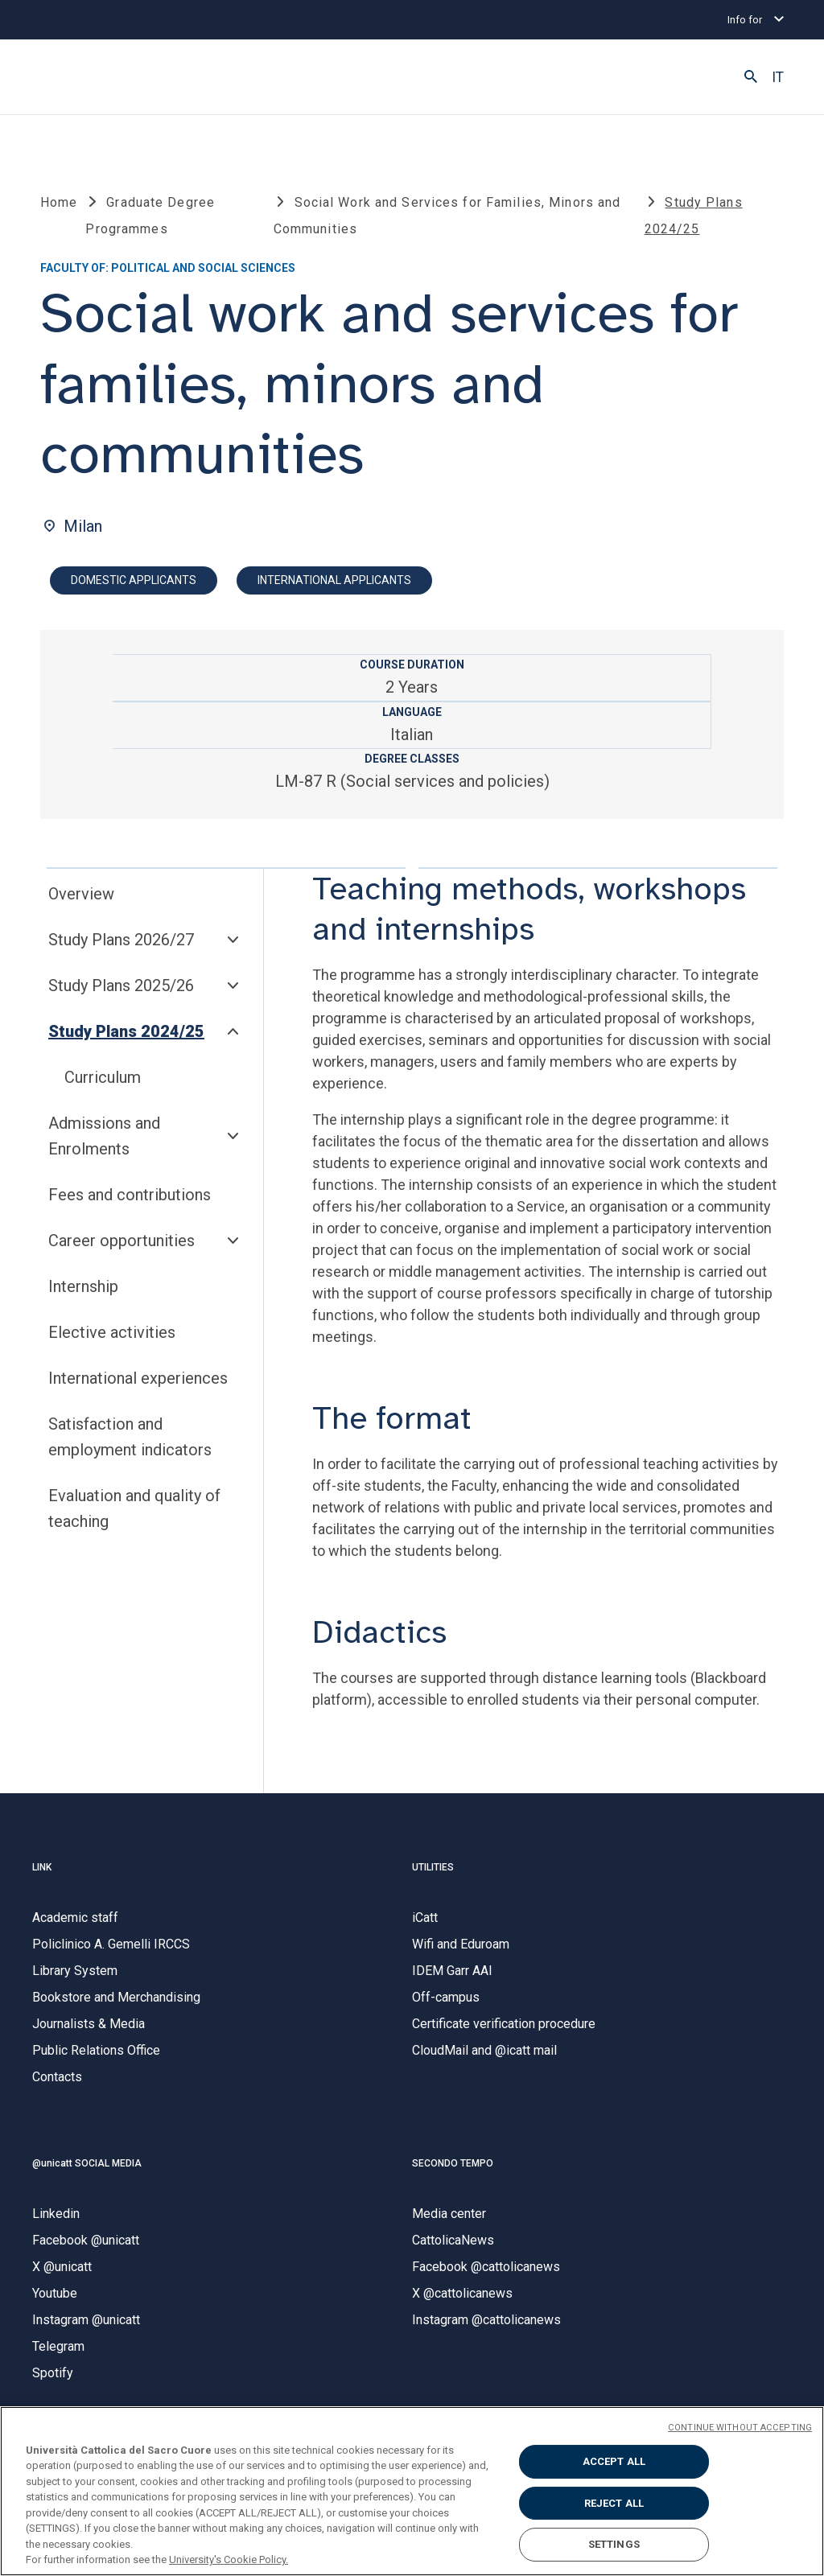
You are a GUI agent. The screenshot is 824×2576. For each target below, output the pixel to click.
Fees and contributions (129, 1201)
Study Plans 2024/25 (126, 1037)
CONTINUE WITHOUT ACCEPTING (740, 2427)
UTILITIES (433, 1873)
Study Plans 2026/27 (121, 946)
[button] (751, 77)
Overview (81, 900)
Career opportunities (121, 1247)
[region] (412, 2491)
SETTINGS (614, 2544)
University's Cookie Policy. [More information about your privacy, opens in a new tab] (228, 2559)
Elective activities (111, 1338)
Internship (83, 1292)
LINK (42, 1873)
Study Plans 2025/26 (121, 992)
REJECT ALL (614, 2503)
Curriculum (102, 1083)
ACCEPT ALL (614, 2461)
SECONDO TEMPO (452, 2169)
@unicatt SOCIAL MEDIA (87, 2169)
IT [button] (778, 77)
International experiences (138, 1384)
